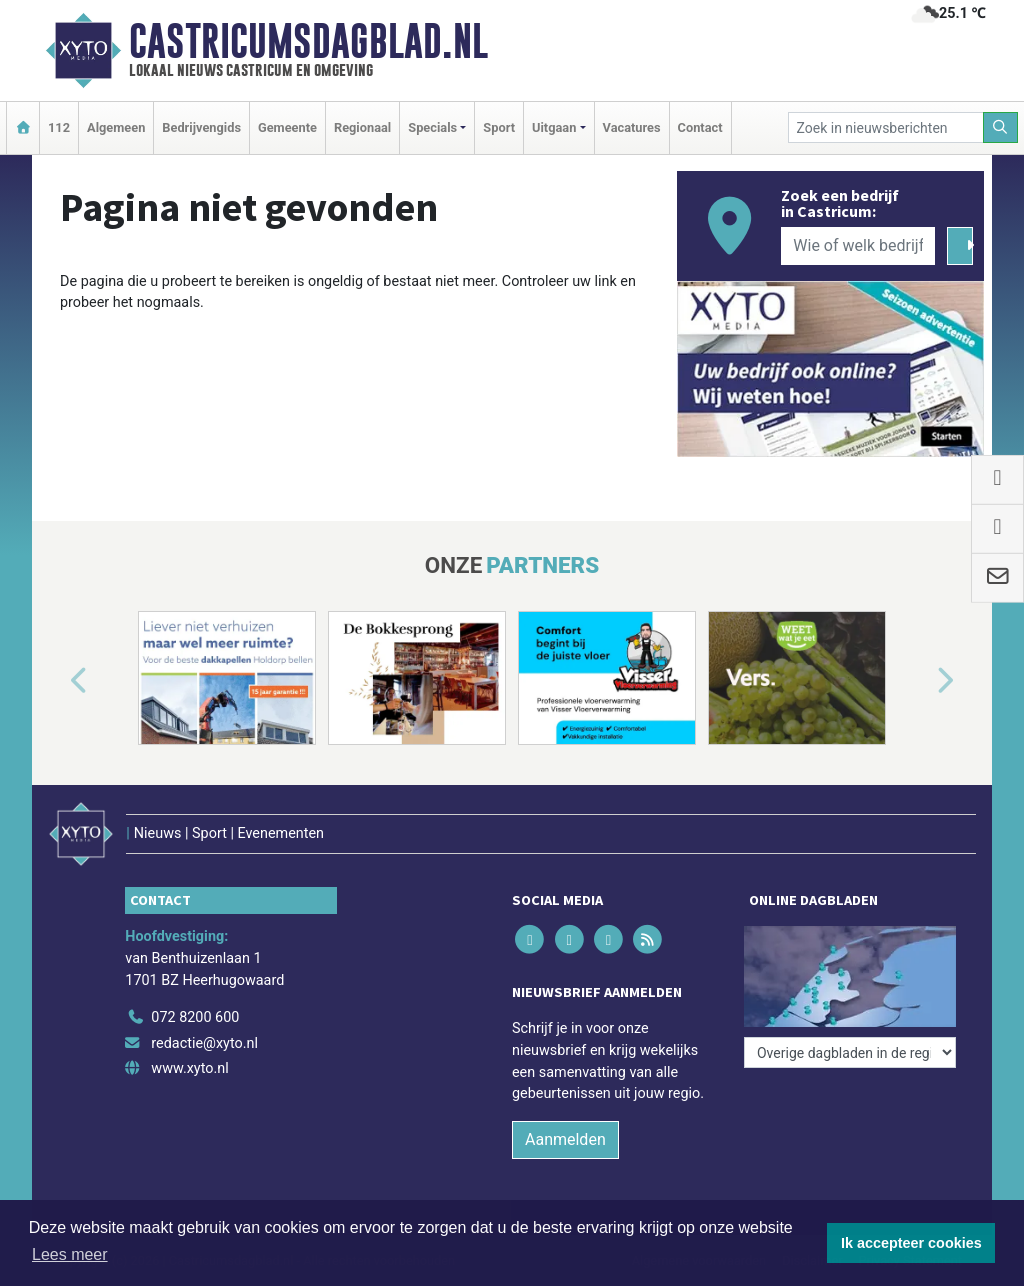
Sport (499, 127)
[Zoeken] (1001, 127)
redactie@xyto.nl (204, 1043)
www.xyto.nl (189, 1068)
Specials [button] (432, 127)
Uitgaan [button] (554, 127)
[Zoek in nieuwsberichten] (886, 127)
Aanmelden (565, 1139)
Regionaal (362, 127)
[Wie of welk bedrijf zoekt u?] (858, 246)
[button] (56, 682)
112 (59, 127)
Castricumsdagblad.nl (308, 41)
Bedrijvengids (201, 127)
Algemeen (116, 127)
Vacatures (632, 127)
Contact (700, 127)
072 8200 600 (195, 1017)
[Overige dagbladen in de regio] (850, 1052)
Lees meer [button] (70, 1254)
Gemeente (287, 127)
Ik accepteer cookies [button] (911, 1243)
